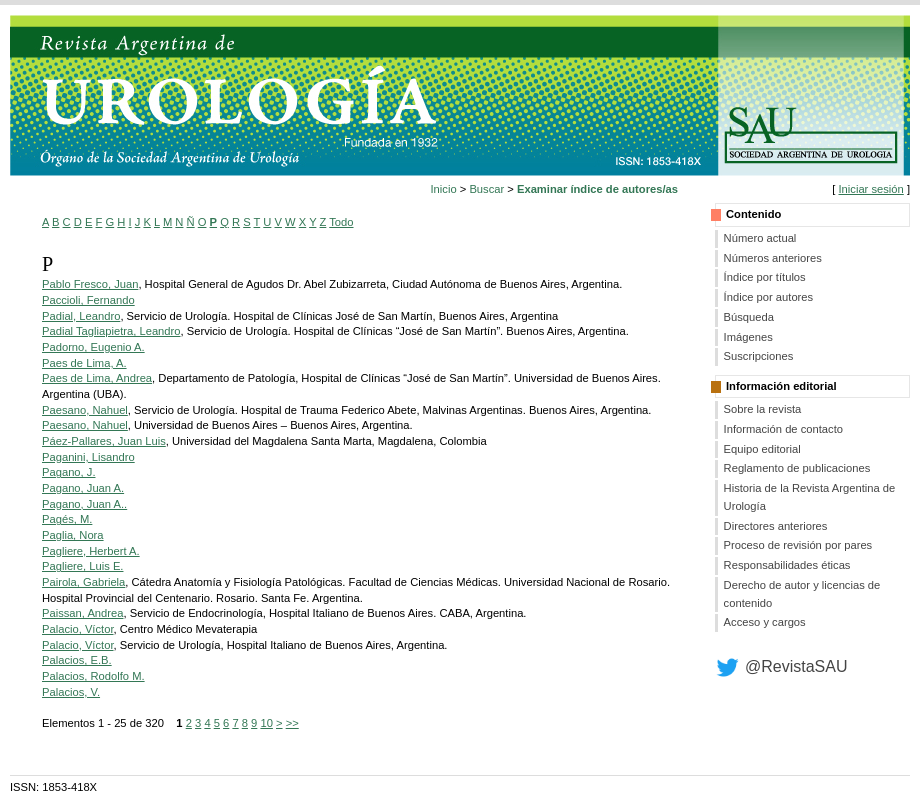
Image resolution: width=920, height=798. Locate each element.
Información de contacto (783, 429)
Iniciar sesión (870, 189)
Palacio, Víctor (78, 629)
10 (266, 723)
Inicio (444, 189)
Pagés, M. (67, 519)
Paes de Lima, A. (84, 363)
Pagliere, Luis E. (82, 566)
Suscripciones (759, 356)
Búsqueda (749, 317)
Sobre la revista (763, 409)
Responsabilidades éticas (787, 565)
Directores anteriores (776, 526)
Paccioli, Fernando (88, 300)
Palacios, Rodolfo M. (93, 676)
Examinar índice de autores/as (597, 189)
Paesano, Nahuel (85, 410)
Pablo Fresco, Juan (90, 284)
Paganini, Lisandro (88, 457)
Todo (341, 222)
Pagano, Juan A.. (84, 504)
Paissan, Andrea (82, 613)
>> (292, 723)
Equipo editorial (762, 449)
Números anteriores (773, 258)
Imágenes (748, 337)
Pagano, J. (69, 472)
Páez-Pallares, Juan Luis (104, 441)
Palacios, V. (71, 692)
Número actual (760, 238)
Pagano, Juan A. (83, 488)
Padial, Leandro (81, 316)
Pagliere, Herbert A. (91, 551)
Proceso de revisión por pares (798, 545)
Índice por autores (769, 297)
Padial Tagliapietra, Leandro (111, 331)
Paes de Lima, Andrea (97, 378)
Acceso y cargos (765, 622)
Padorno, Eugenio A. (93, 347)
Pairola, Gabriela (83, 582)
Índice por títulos (765, 277)
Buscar (486, 189)
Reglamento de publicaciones (797, 468)
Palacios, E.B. (77, 660)
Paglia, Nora (73, 535)
